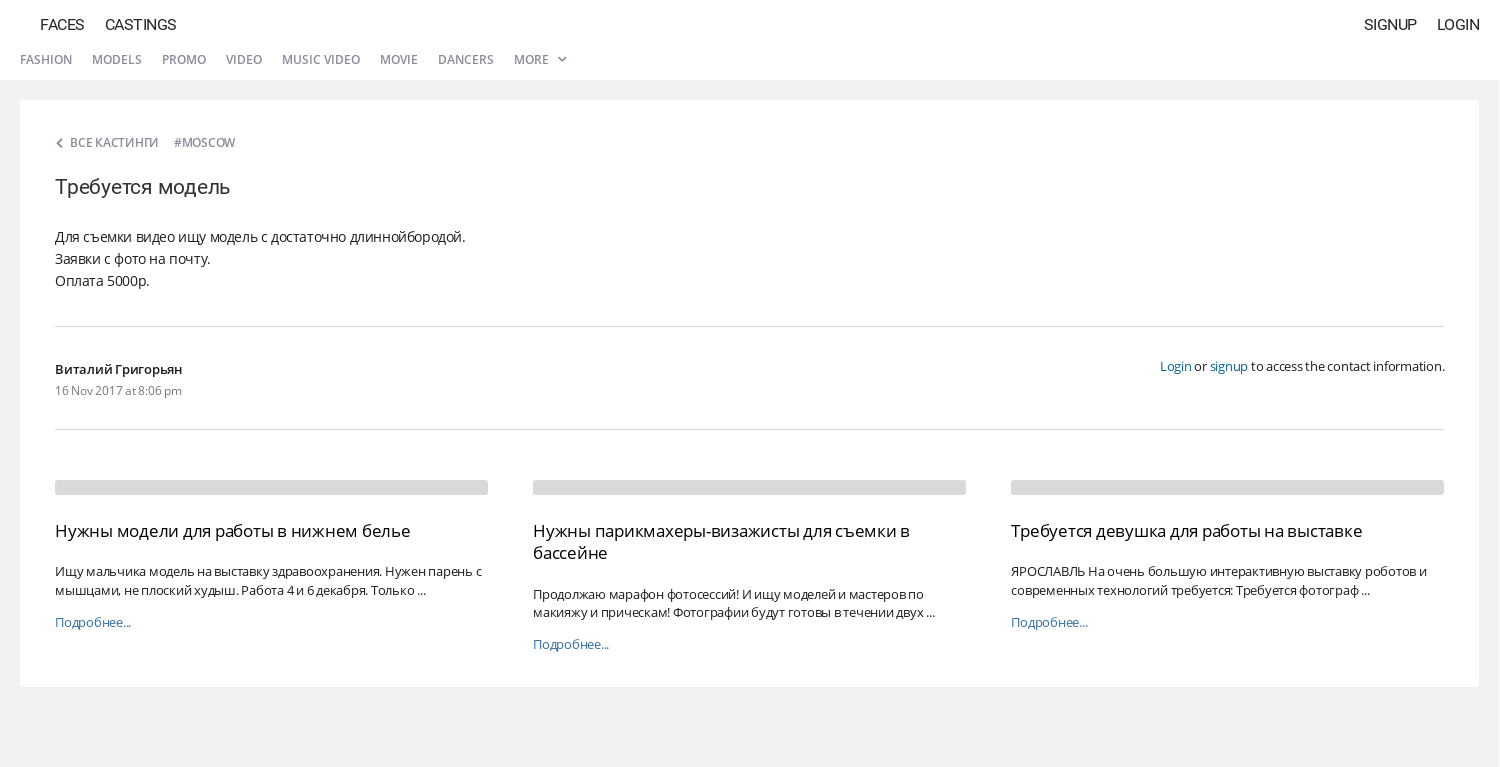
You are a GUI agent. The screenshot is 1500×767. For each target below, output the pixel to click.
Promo (184, 59)
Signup (1390, 24)
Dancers (466, 59)
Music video (321, 59)
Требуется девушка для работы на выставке (1186, 530)
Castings (141, 24)
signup (1229, 366)
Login (1458, 24)
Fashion (46, 59)
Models (117, 59)
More (540, 59)
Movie (399, 59)
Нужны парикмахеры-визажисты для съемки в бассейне (721, 541)
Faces (62, 24)
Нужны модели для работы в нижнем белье (233, 530)
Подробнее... (93, 622)
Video (244, 59)
